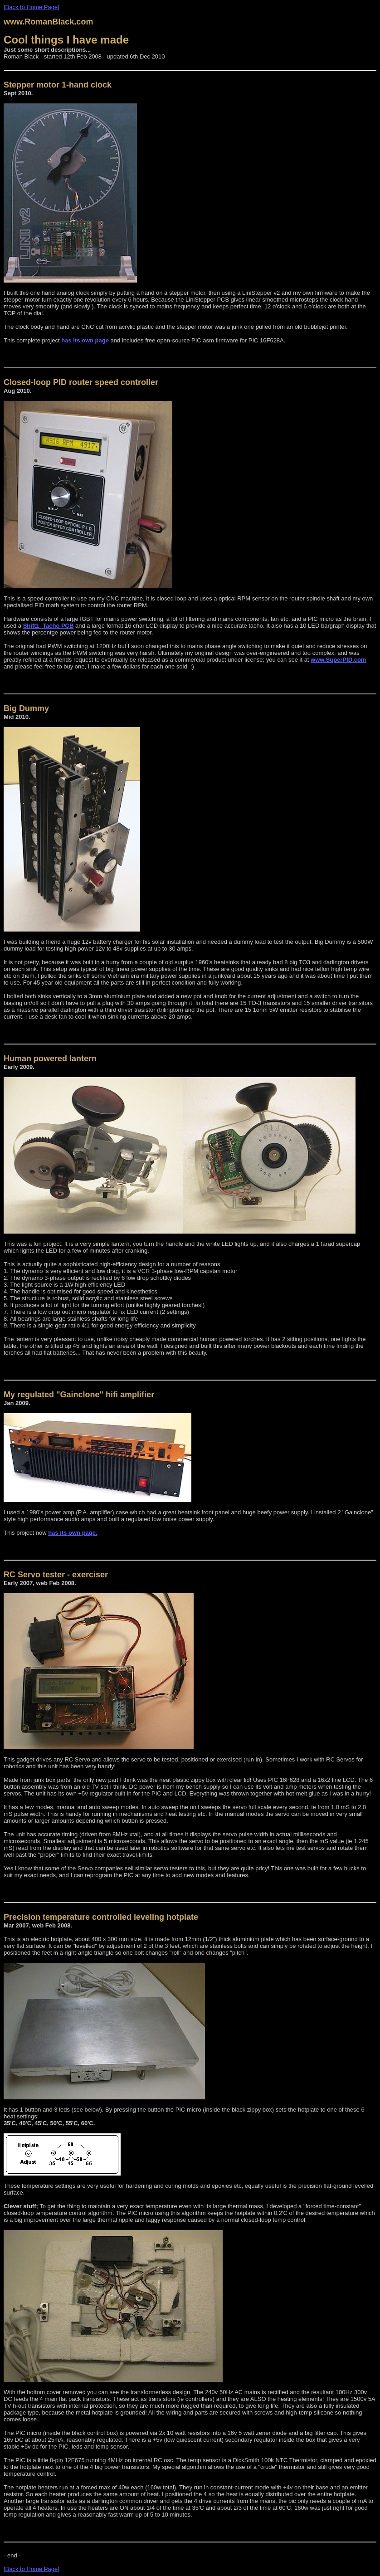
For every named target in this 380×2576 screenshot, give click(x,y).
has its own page (85, 340)
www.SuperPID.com (338, 659)
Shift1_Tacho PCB (48, 625)
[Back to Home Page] (31, 7)
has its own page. (72, 1532)
